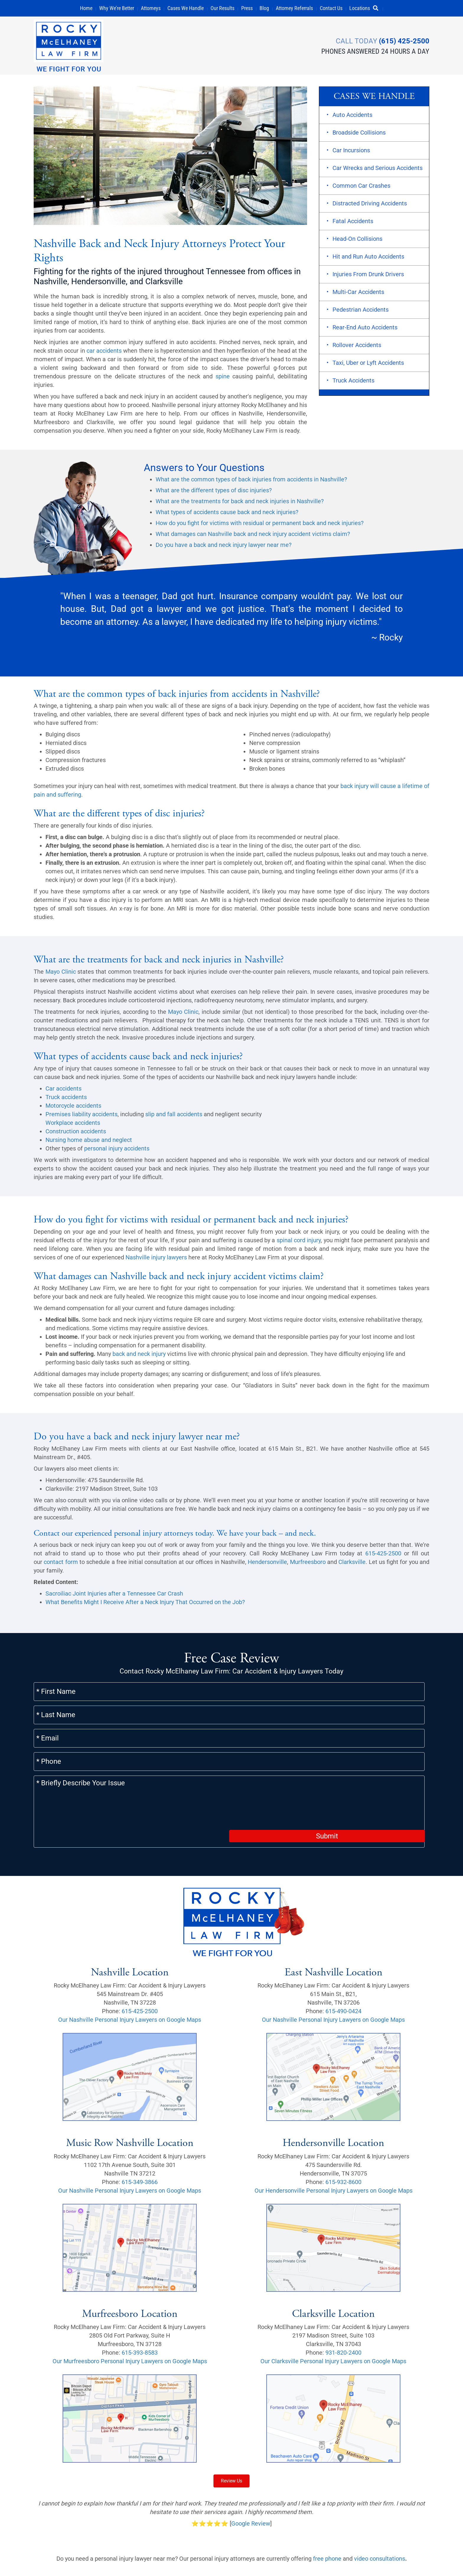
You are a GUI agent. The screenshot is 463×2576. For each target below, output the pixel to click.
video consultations (379, 2488)
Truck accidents (66, 1099)
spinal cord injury (299, 1242)
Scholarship (258, 2548)
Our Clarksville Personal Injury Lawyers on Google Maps (333, 2291)
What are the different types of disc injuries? (214, 492)
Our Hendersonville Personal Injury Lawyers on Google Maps (334, 2120)
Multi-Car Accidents (358, 294)
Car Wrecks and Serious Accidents (377, 170)
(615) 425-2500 (404, 39)
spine (223, 379)
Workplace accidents (72, 1125)
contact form (61, 1564)
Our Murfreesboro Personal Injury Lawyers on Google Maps (130, 2291)
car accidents (104, 353)
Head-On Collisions (357, 241)
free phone (327, 2488)
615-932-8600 (343, 2112)
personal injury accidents (116, 1150)
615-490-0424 (343, 1941)
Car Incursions (351, 152)
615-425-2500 (383, 1556)
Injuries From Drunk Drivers (368, 276)
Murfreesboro (308, 1564)
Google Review (250, 2453)
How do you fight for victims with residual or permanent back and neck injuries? (259, 525)
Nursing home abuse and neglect (88, 1142)
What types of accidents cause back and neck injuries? (227, 514)
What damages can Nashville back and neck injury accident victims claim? (253, 536)
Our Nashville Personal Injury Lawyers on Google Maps (129, 1950)
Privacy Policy (52, 2562)
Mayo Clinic (60, 974)
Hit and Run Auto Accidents (368, 259)
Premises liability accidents (81, 1116)
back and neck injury (139, 1356)
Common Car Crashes (361, 188)
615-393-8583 (140, 2283)
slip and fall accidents (173, 1116)
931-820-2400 (343, 2283)
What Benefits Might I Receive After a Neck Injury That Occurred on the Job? (145, 1604)
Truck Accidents (353, 383)
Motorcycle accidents (73, 1108)
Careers (288, 2548)
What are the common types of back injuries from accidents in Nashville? (251, 482)
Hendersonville (267, 1564)
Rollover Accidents (356, 347)
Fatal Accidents (352, 223)
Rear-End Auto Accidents (364, 330)
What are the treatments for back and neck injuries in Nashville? (240, 503)
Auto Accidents (352, 117)
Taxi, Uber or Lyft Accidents (368, 365)
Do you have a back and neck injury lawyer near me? (223, 547)
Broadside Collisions (359, 135)
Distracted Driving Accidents (369, 206)
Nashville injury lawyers (156, 1259)
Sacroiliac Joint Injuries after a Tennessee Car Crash (114, 1596)
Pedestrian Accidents (360, 312)
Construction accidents (75, 1133)
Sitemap (227, 2548)
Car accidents (63, 1090)
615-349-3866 (140, 2112)
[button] (378, 8)
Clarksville (352, 1564)
